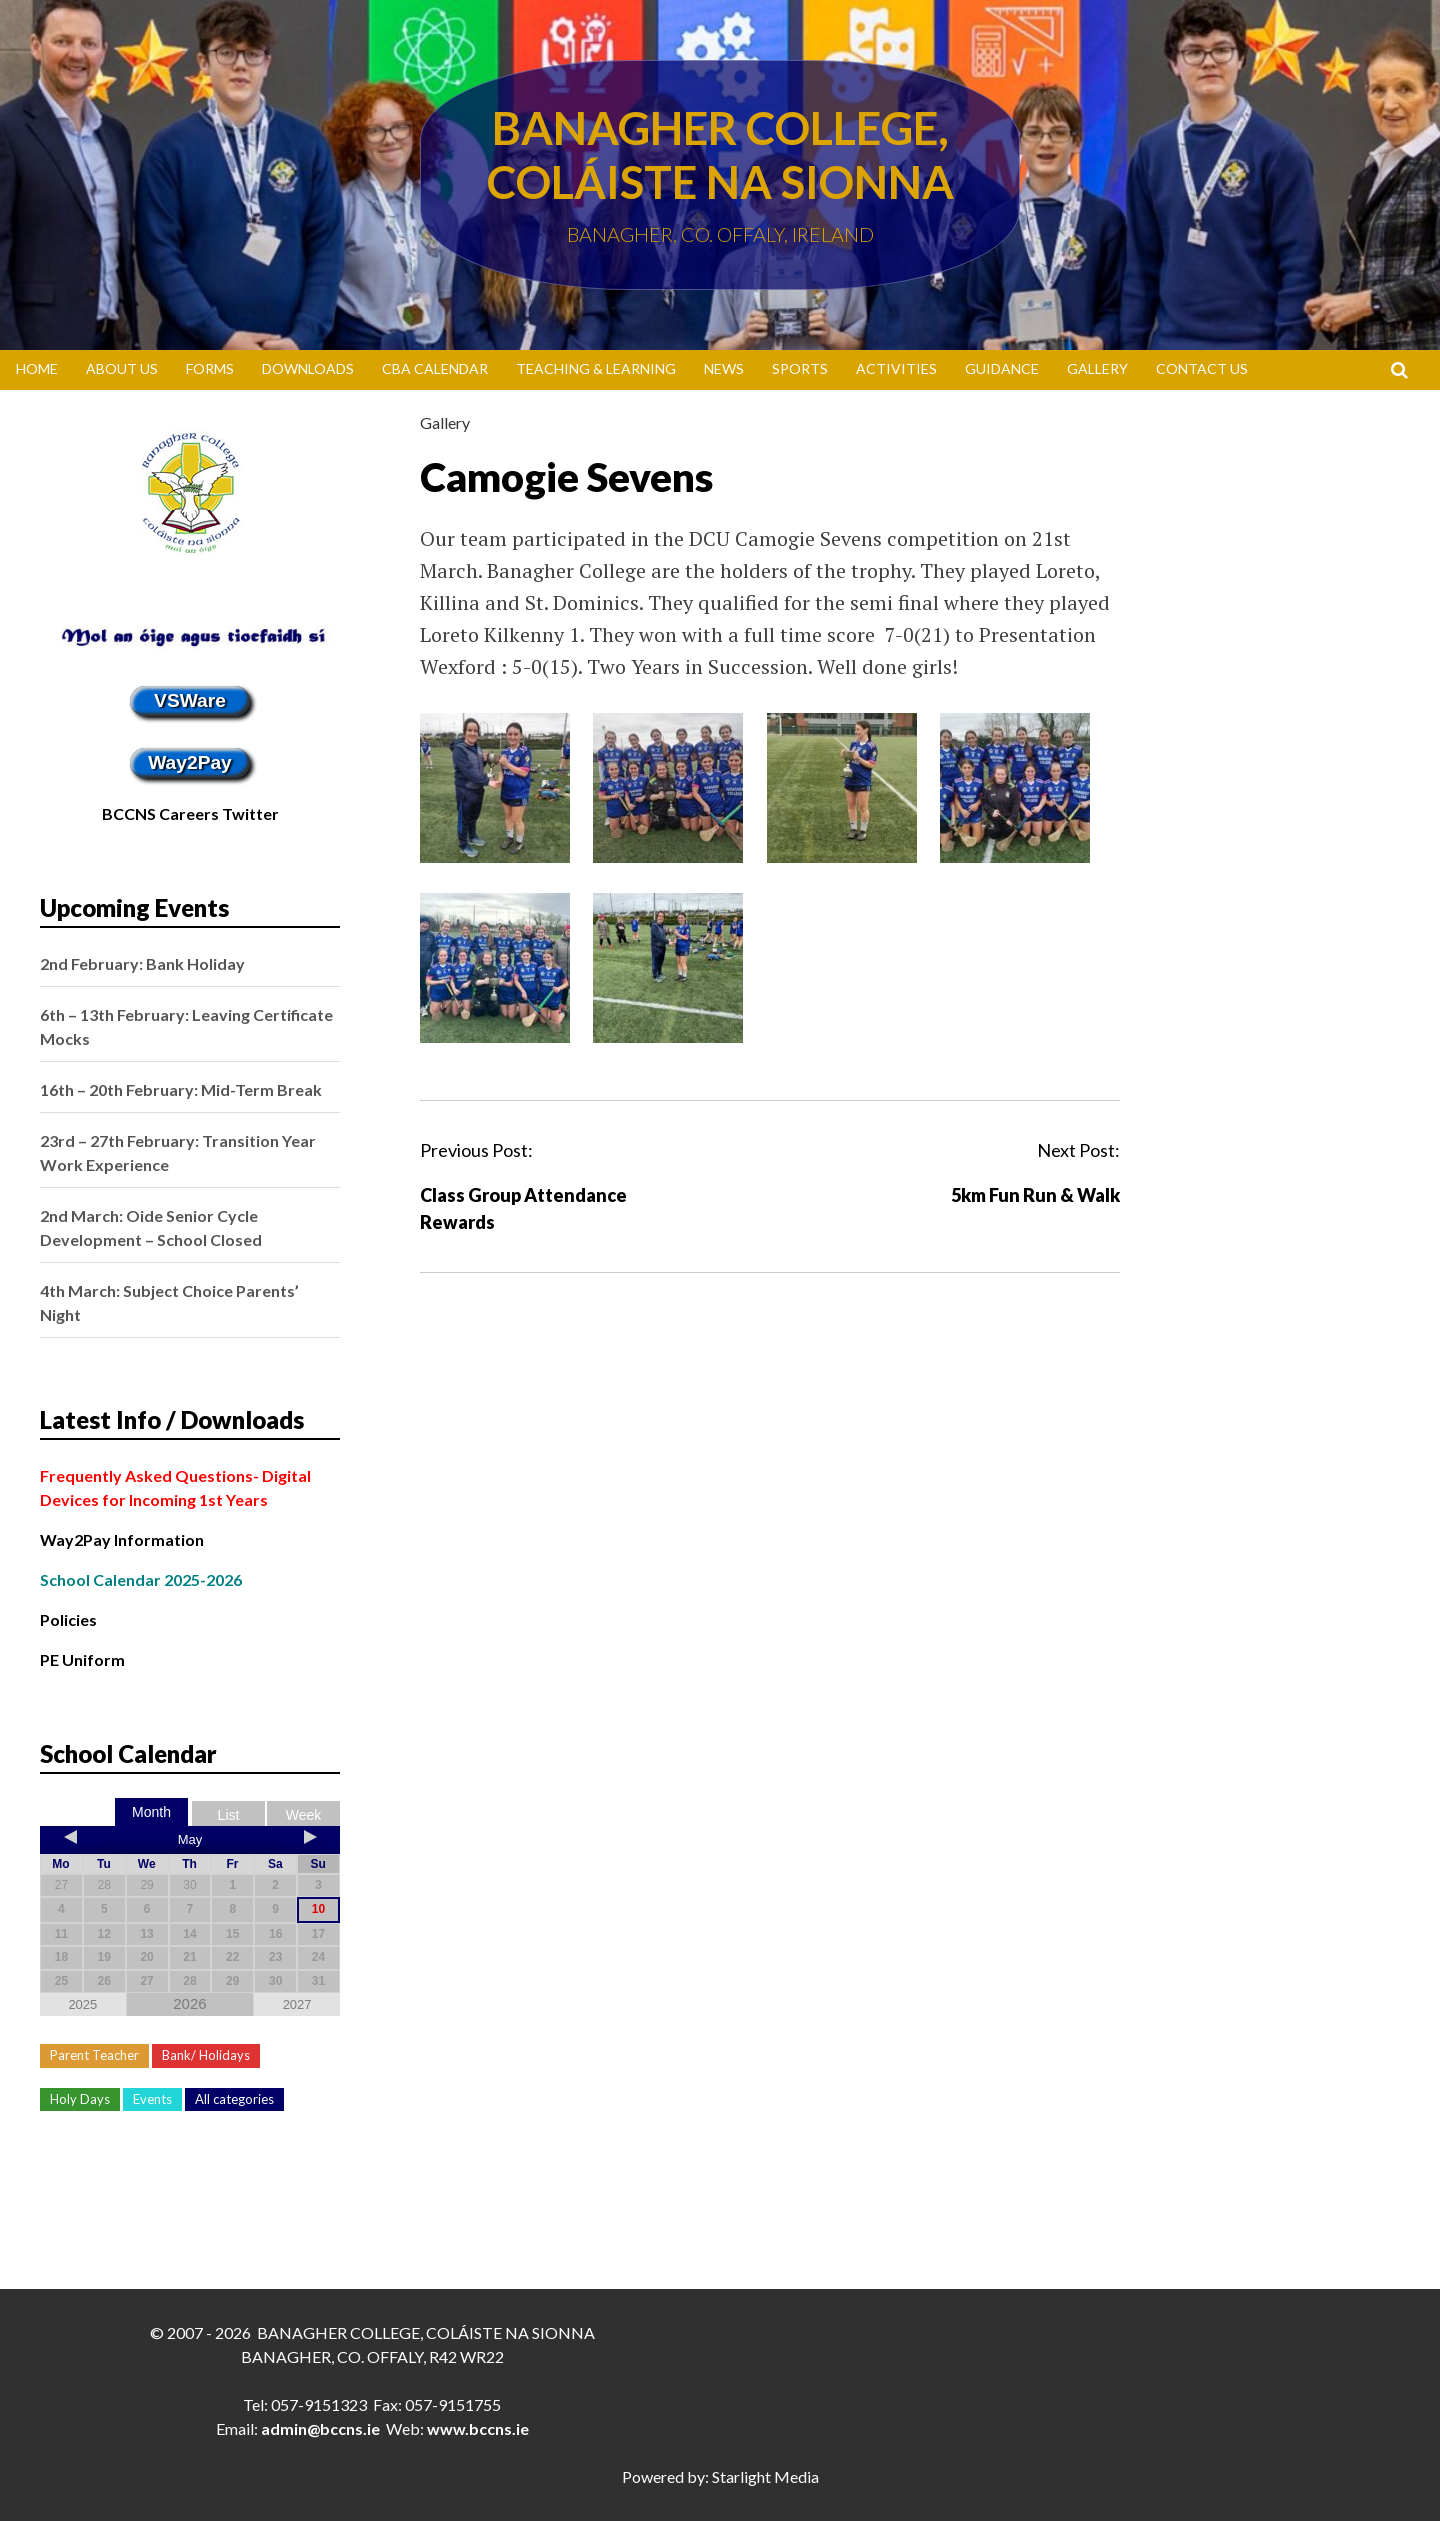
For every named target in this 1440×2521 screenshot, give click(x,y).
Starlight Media (765, 2476)
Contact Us (1202, 368)
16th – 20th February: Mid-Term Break (181, 1089)
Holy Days (80, 2099)
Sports (800, 368)
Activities (896, 368)
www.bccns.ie (478, 2428)
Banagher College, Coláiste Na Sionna (720, 155)
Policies (68, 1619)
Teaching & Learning (596, 368)
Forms (210, 368)
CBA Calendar (435, 368)
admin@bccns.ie (320, 2428)
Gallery (1097, 368)
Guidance (1002, 368)
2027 (297, 2004)
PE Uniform (82, 1659)
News (724, 368)
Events (152, 2099)
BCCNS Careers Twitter (190, 813)
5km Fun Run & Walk (1035, 1195)
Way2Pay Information (122, 1539)
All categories (234, 2099)
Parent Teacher (94, 2055)
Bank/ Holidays (206, 2055)
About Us (122, 368)
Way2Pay (190, 762)
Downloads (308, 368)
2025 (82, 2004)
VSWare (190, 700)
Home (37, 368)
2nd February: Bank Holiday (142, 963)
